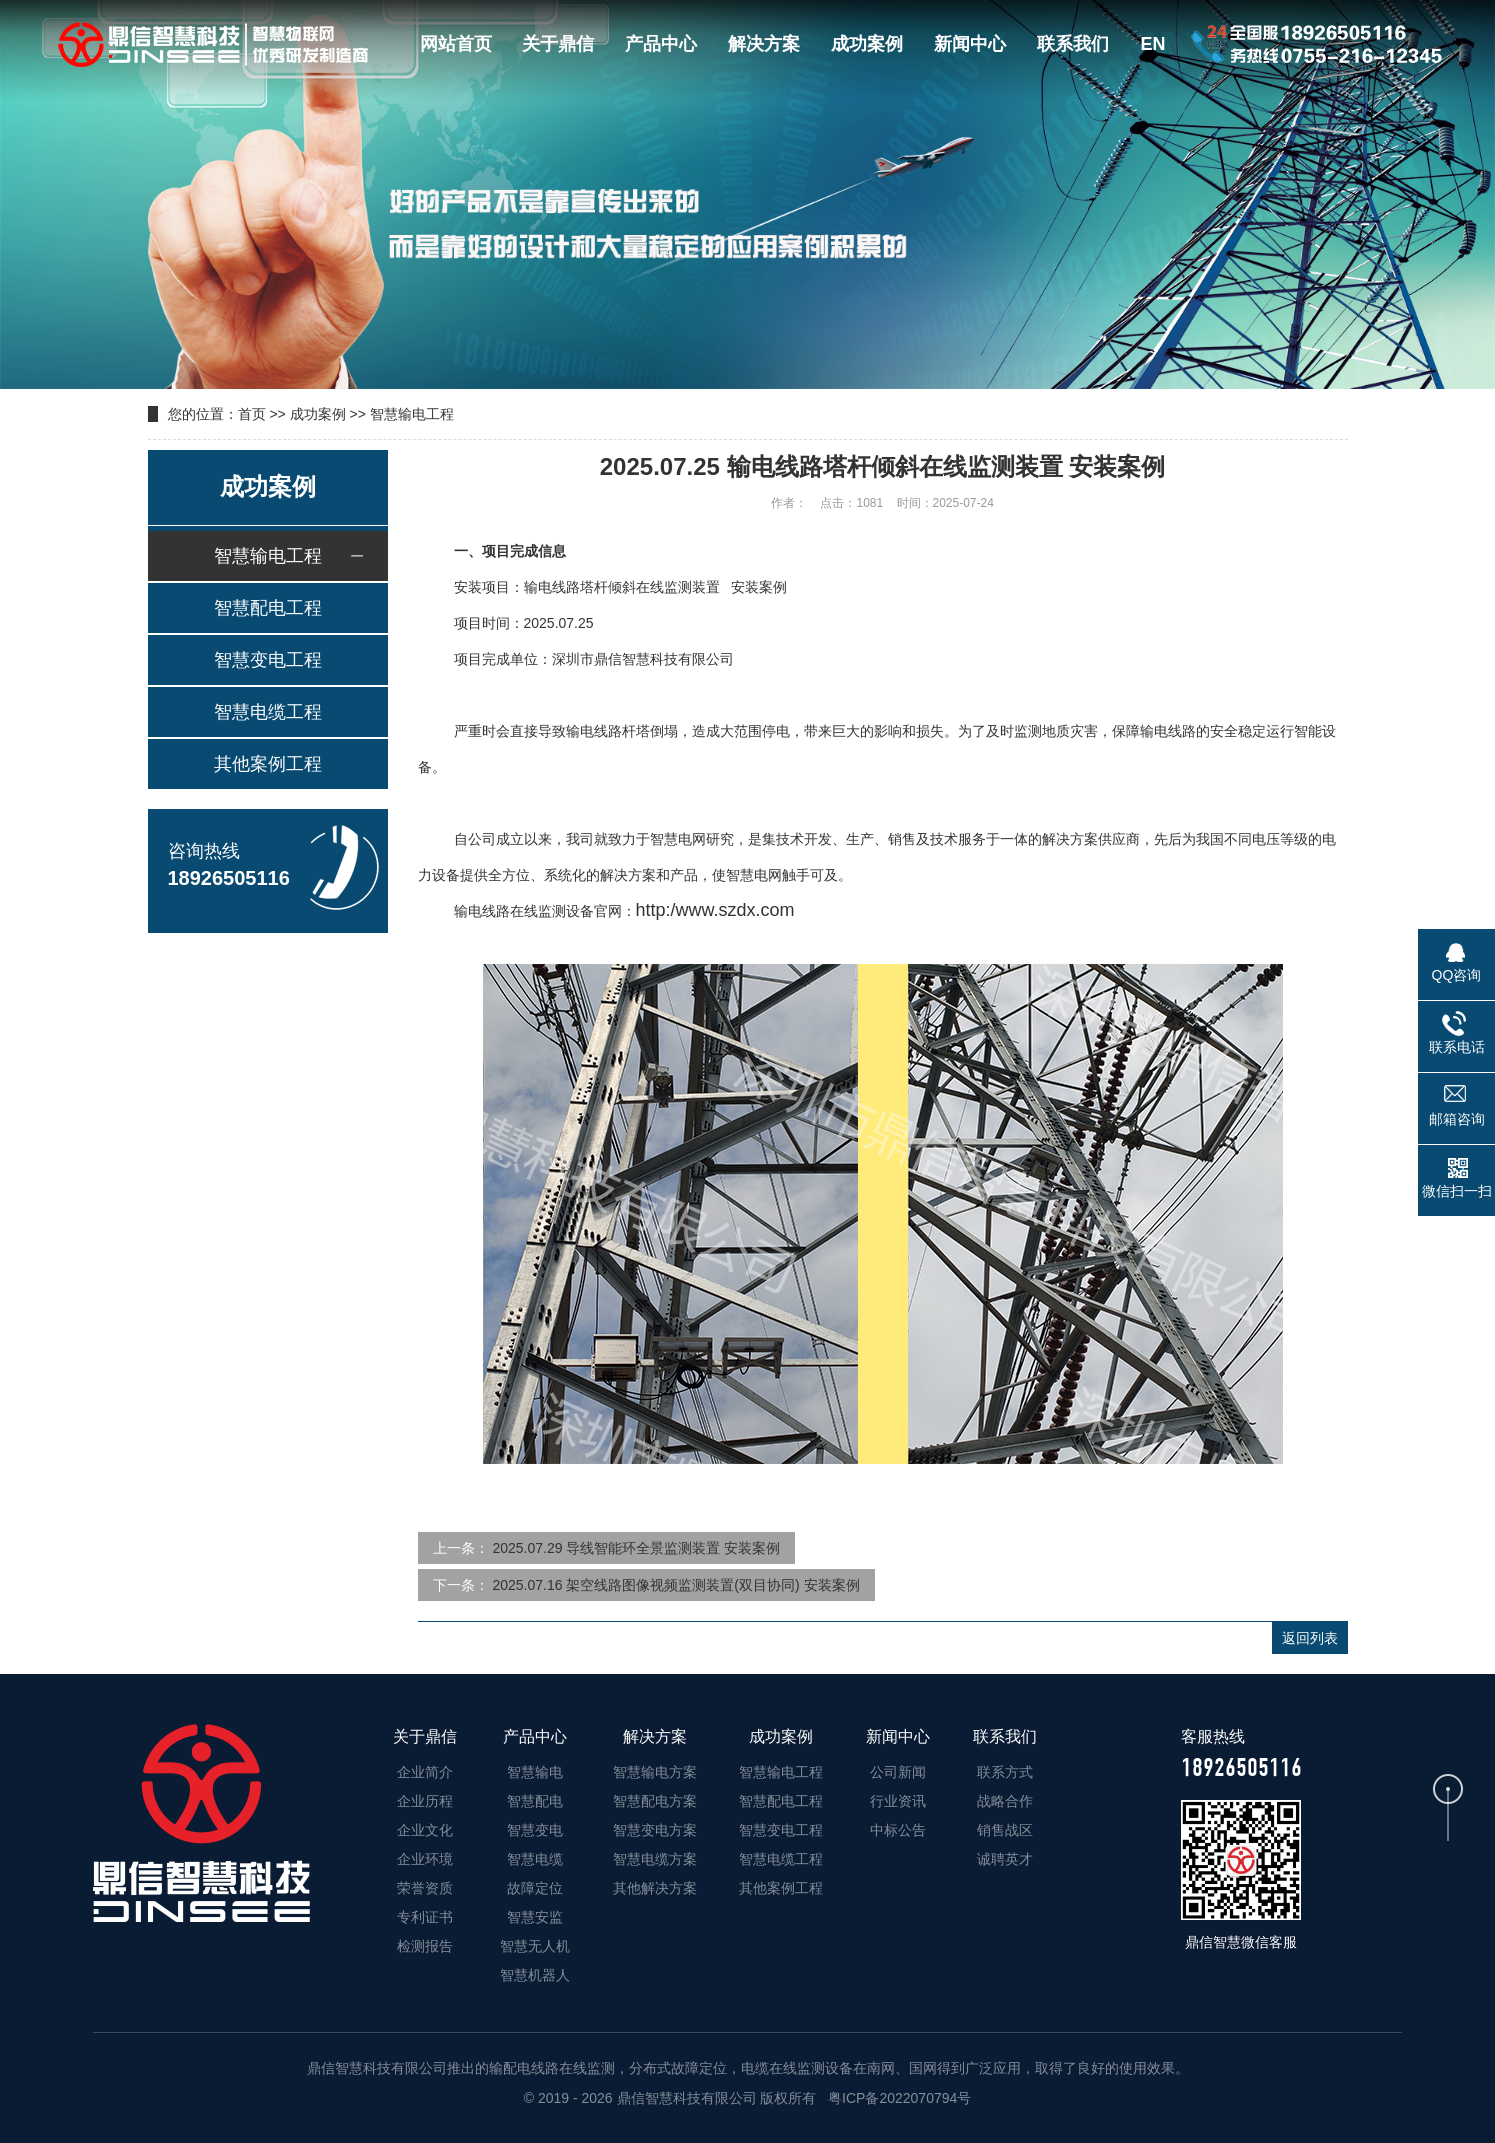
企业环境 (425, 1859)
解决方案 (764, 44)
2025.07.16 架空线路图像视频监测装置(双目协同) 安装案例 (675, 1585)
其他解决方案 (655, 1888)
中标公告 (898, 1830)
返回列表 (1310, 1638)
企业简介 (425, 1772)
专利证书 (425, 1917)
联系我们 (1073, 44)
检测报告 (425, 1946)
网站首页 (456, 44)
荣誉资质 (425, 1888)
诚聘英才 (1005, 1859)
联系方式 (1005, 1772)
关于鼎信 (558, 44)
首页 (252, 414)
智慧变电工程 (268, 660)
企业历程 (425, 1801)
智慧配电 (535, 1801)
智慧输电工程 (412, 414)
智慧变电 (535, 1830)
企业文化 (425, 1830)
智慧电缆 (535, 1859)
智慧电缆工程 (268, 712)
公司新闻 (898, 1772)
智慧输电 (535, 1772)
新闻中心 (970, 44)
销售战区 (1005, 1830)
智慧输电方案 (655, 1772)
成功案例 (867, 44)
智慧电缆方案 (655, 1859)
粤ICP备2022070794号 (897, 2098)
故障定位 (535, 1888)
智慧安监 (535, 1917)
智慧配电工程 (268, 608)
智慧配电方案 (655, 1801)
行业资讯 (898, 1801)
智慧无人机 (535, 1946)
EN (1152, 44)
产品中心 (661, 44)
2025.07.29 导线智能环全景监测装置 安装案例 (636, 1548)
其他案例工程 (268, 764)
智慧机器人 (535, 1975)
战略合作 (1005, 1801)
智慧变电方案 (655, 1830)
